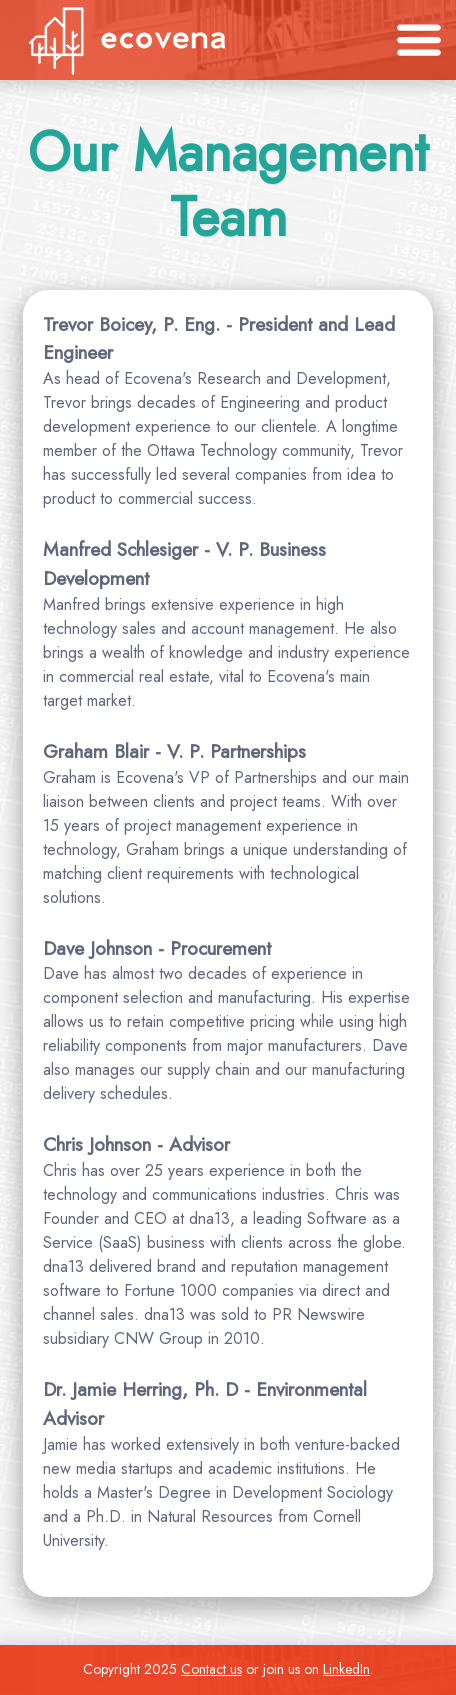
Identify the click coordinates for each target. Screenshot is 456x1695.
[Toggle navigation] (419, 40)
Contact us (211, 1669)
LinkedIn (346, 1669)
